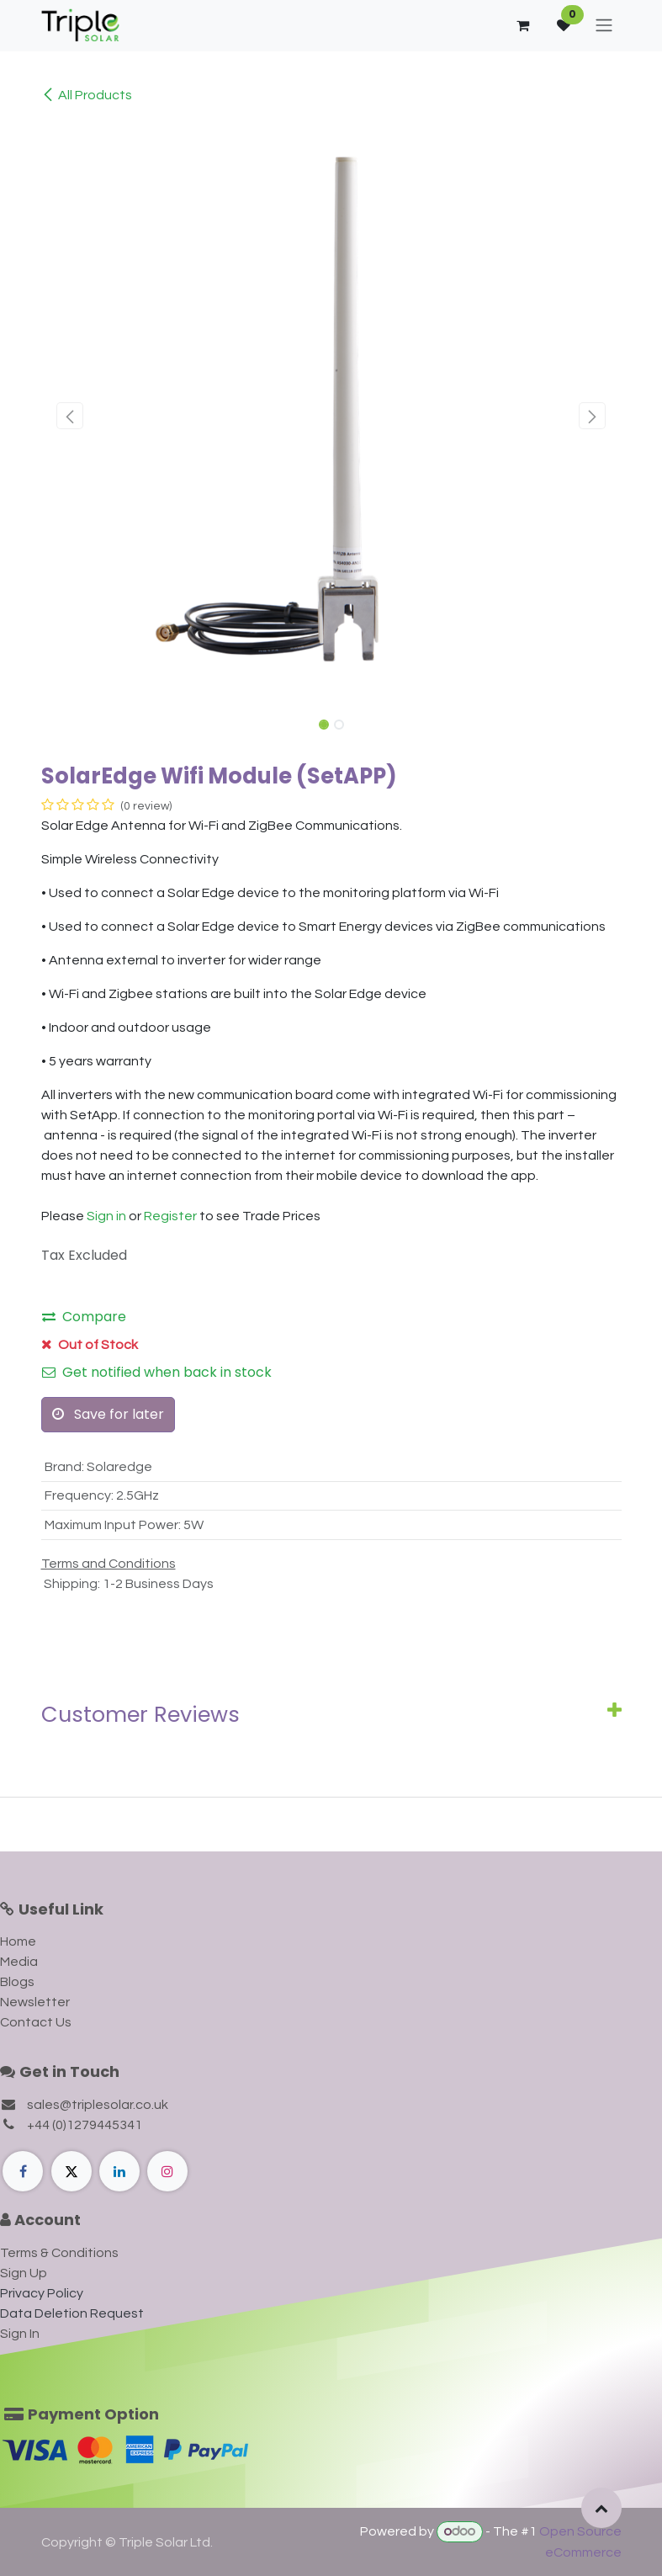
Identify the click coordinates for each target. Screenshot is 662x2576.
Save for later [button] (108, 1414)
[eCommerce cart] (522, 25)
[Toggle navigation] (604, 25)
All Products (86, 95)
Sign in (106, 1216)
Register (170, 1216)
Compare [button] (84, 1316)
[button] (70, 415)
